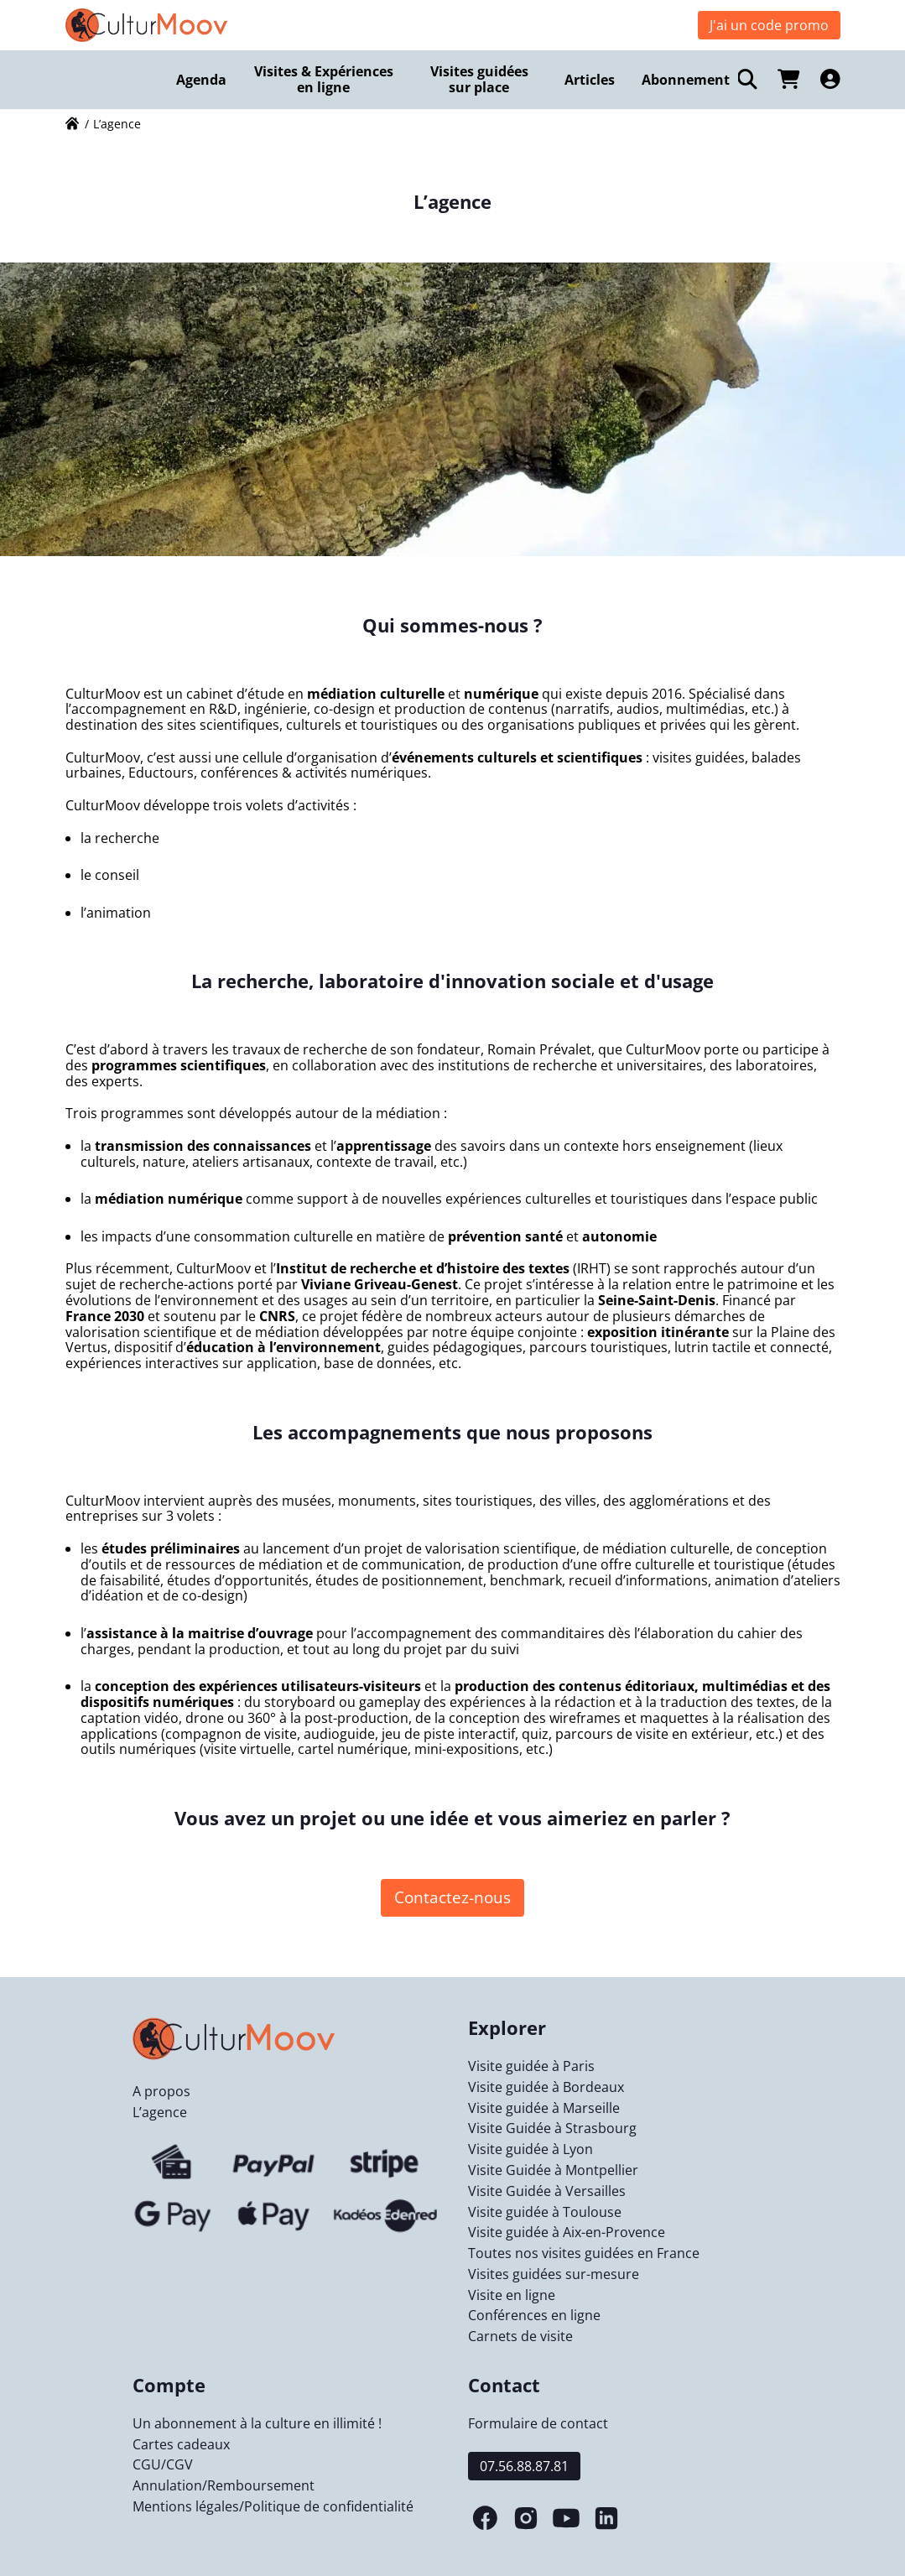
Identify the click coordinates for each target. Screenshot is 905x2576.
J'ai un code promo (769, 25)
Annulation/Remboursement (224, 2485)
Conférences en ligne (534, 2315)
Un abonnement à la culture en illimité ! (257, 2423)
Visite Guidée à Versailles (547, 2191)
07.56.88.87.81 (524, 2466)
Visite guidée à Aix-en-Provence (566, 2232)
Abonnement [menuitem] (686, 79)
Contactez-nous (452, 1897)
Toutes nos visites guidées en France (584, 2253)
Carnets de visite (520, 2336)
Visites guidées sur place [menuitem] (479, 79)
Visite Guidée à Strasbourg (552, 2128)
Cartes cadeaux (181, 2444)
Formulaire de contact (538, 2423)
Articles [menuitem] (589, 79)
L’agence (160, 2112)
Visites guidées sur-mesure (553, 2274)
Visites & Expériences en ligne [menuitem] (323, 79)
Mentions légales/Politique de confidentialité (273, 2506)
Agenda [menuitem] (201, 79)
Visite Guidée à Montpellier (553, 2170)
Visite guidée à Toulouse (545, 2212)
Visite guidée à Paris (531, 2066)
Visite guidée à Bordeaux (546, 2087)
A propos (161, 2091)
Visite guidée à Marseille (544, 2108)
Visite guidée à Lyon (530, 2149)
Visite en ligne (511, 2295)
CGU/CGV (163, 2464)
